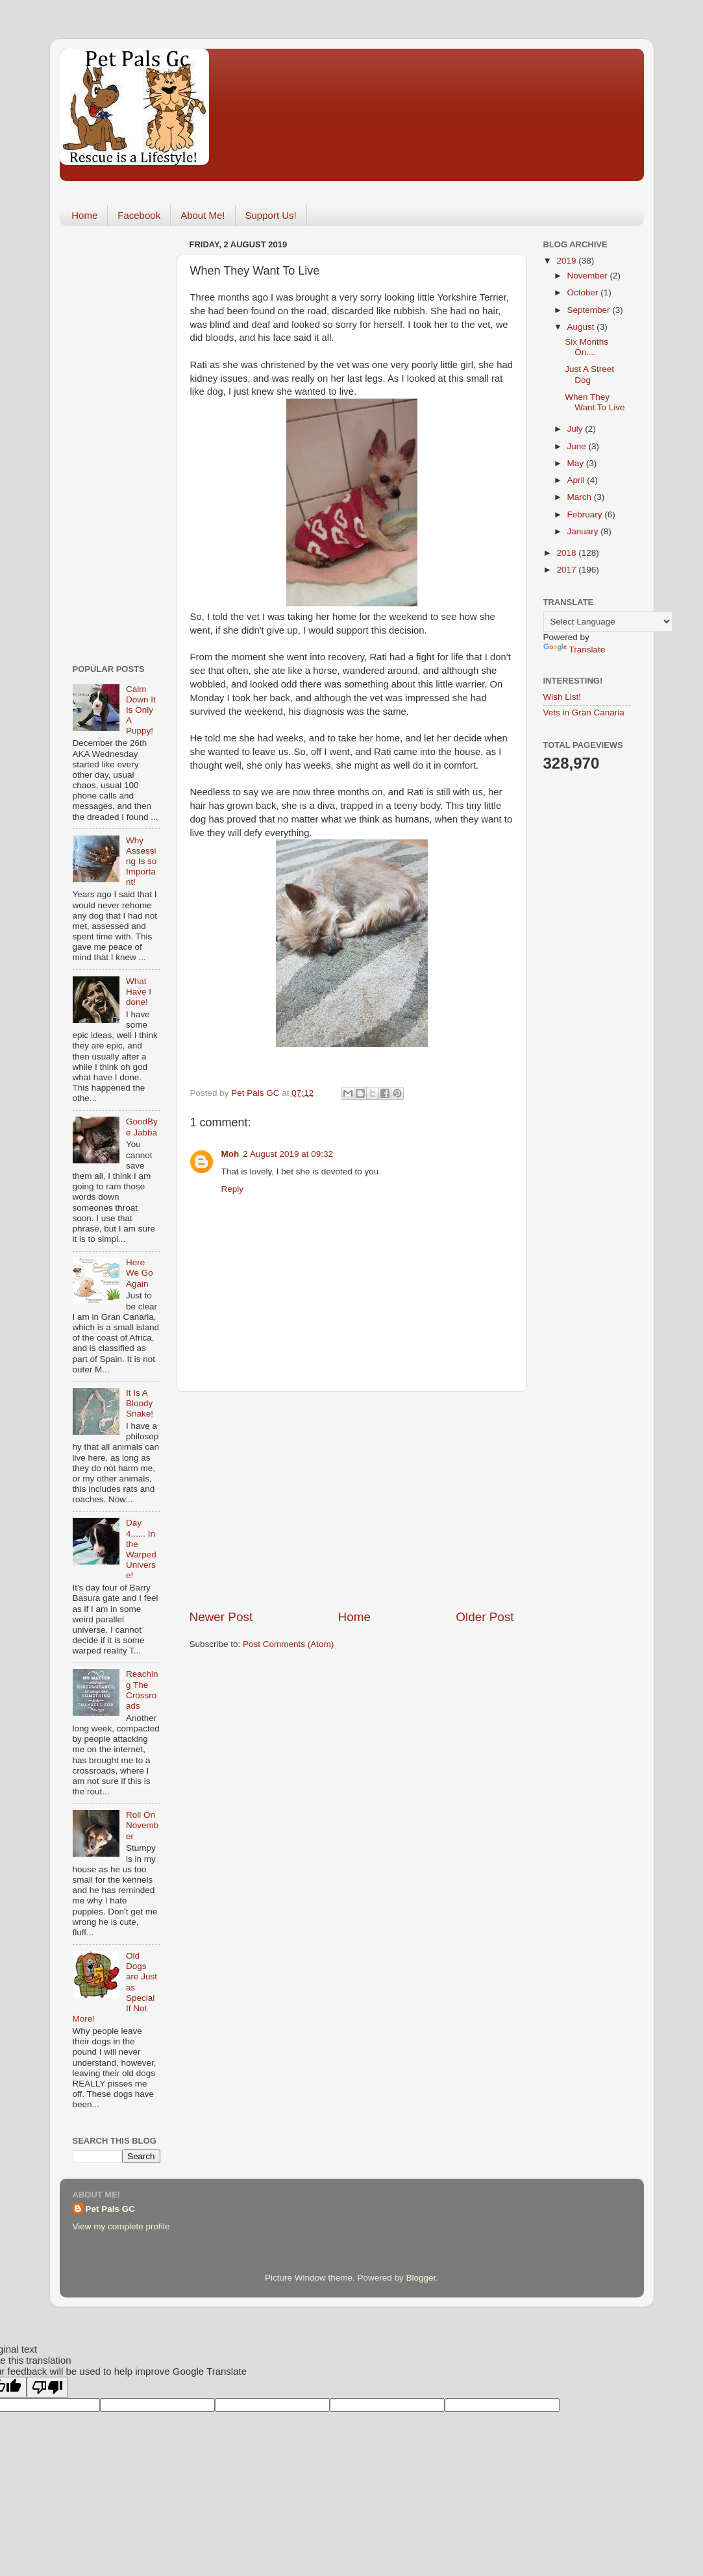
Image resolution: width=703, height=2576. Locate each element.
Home (84, 215)
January (584, 531)
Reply (232, 1189)
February (586, 514)
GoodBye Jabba (142, 1127)
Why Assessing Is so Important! (141, 861)
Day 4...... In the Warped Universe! (141, 1549)
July (576, 429)
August (582, 327)
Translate (574, 649)
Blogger (421, 2278)
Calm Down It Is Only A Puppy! (141, 710)
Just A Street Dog (589, 374)
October (584, 292)
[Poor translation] (47, 2387)
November (588, 275)
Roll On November (142, 1825)
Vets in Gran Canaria (583, 712)
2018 (567, 553)
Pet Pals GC (111, 2209)
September (590, 310)
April (577, 480)
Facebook (138, 215)
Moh (230, 1154)
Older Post (484, 1617)
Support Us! (271, 215)
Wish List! (562, 697)
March (580, 497)
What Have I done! (138, 991)
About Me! (202, 215)
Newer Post (221, 1617)
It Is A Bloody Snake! (139, 1403)
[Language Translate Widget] (607, 622)
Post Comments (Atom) (288, 1644)
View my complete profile (121, 2226)
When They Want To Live (594, 402)
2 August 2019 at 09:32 (288, 1154)
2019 (567, 261)
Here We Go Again (139, 1272)
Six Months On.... (586, 347)
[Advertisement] (352, 1500)
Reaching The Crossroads (142, 1690)
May (576, 463)
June (578, 446)
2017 (567, 570)
